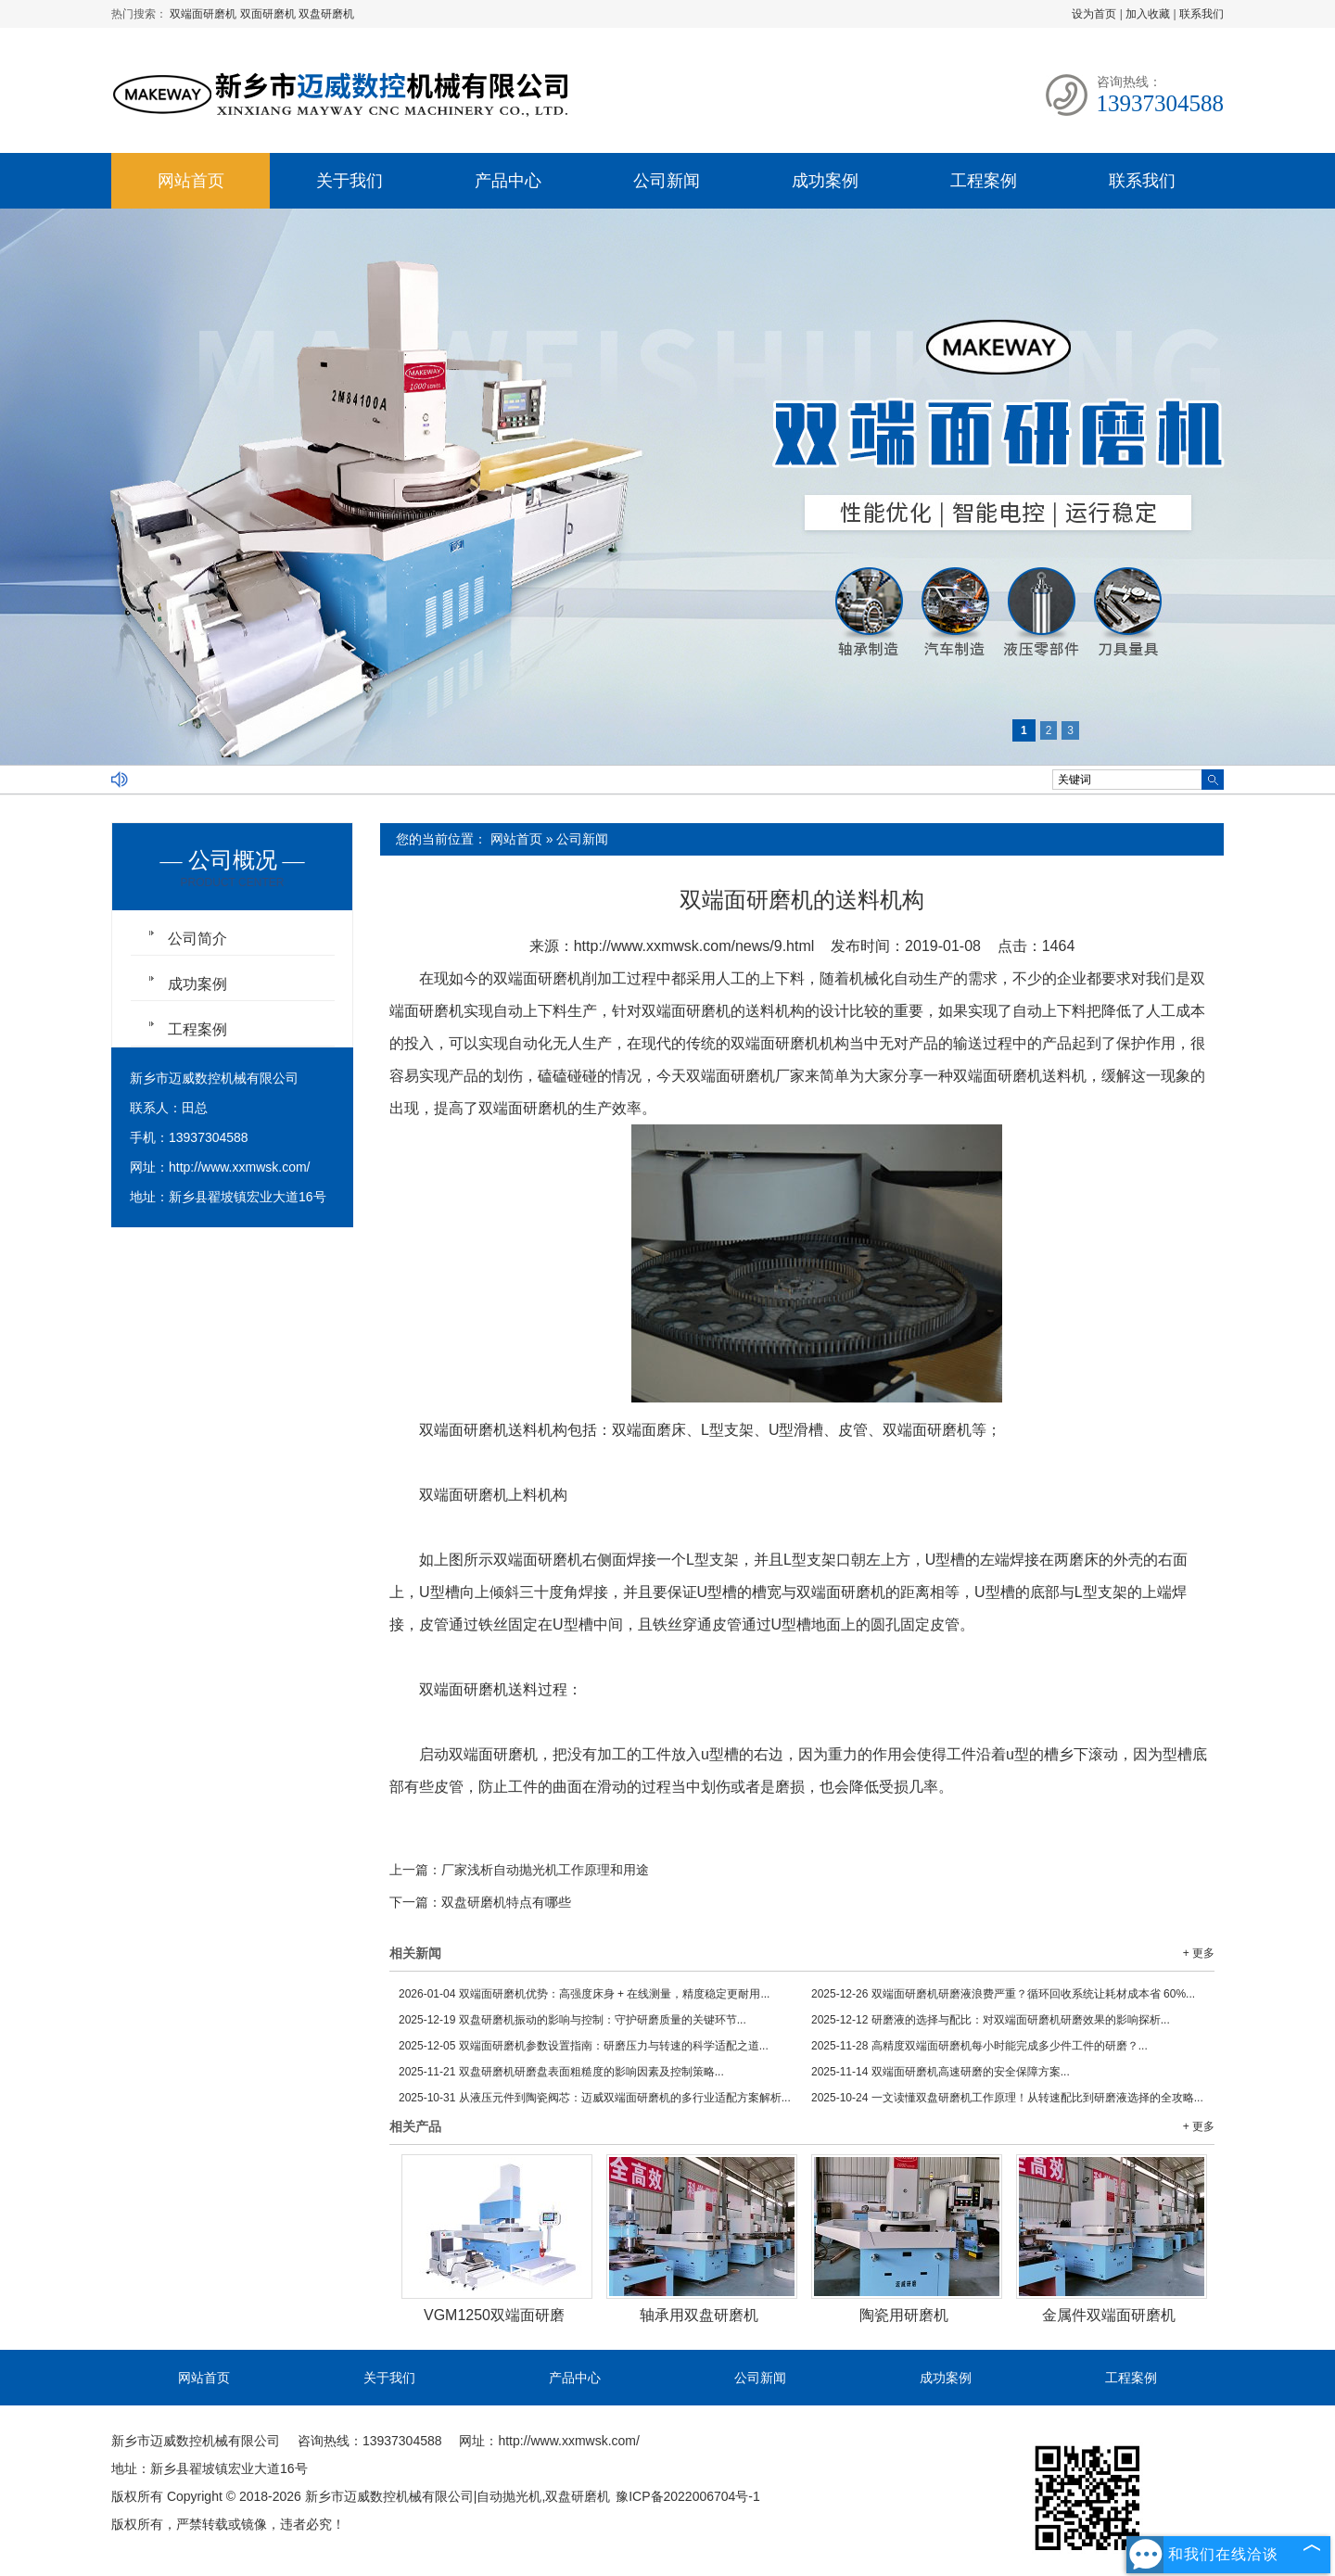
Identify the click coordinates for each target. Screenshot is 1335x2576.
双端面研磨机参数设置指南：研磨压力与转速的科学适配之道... (584, 2045)
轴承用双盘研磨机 (699, 2315)
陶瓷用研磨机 (903, 2315)
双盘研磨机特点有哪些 (506, 1902)
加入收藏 (1147, 13)
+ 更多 (1198, 1953)
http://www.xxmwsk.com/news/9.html (694, 946)
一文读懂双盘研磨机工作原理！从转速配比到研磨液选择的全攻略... (1007, 2097)
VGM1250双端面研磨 (494, 2315)
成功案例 (825, 180)
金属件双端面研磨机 (1109, 2315)
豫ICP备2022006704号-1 (688, 2496)
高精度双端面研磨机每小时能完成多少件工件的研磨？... (979, 2045)
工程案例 (983, 180)
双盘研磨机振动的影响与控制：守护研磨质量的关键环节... (572, 2019)
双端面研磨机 (204, 13)
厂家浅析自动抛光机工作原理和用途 (545, 1869)
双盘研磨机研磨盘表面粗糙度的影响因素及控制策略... (561, 2071)
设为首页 (1094, 13)
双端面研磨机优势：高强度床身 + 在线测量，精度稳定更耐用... (584, 1993)
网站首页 (191, 180)
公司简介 (197, 938)
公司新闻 (666, 180)
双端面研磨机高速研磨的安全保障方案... (940, 2071)
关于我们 (349, 180)
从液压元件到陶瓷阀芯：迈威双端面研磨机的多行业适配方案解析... (595, 2097)
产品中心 (508, 180)
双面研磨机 (269, 13)
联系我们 (1201, 13)
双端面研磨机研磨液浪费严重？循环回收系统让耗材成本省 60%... (1003, 1993)
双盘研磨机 (326, 13)
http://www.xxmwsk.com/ (239, 1167)
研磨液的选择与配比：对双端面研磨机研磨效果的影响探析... (990, 2019)
